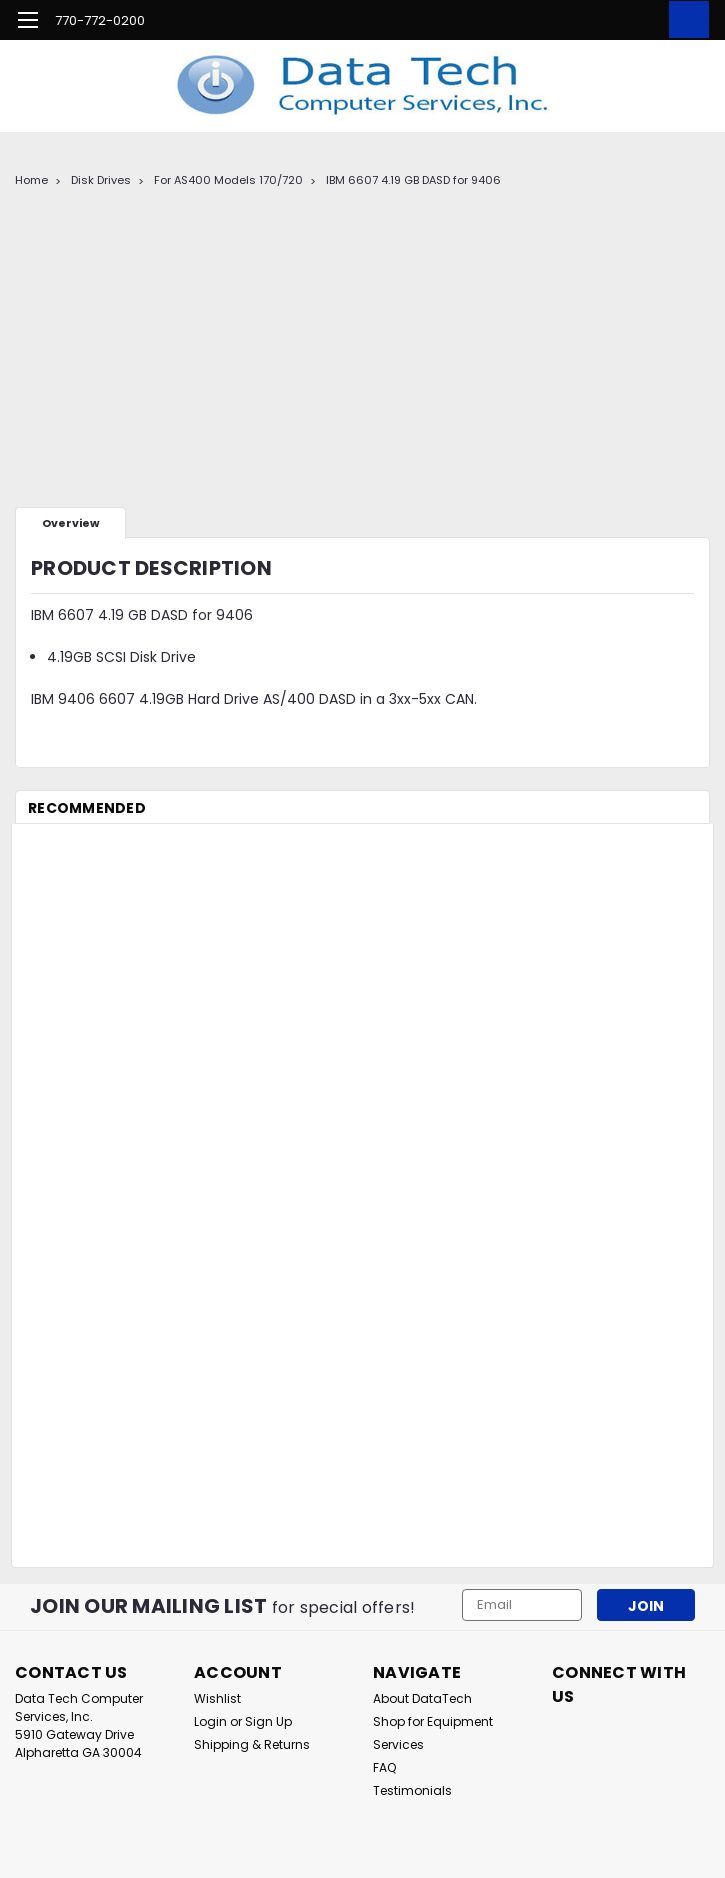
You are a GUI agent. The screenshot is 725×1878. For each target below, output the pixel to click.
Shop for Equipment (433, 1721)
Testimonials (412, 1790)
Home (31, 180)
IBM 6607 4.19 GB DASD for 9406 (413, 180)
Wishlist (217, 1698)
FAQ (384, 1767)
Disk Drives (101, 180)
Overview (71, 523)
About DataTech (422, 1698)
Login (210, 1721)
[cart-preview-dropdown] (684, 19)
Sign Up (268, 1721)
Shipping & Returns (252, 1744)
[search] (595, 20)
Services (398, 1744)
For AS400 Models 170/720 (228, 180)
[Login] (640, 20)
